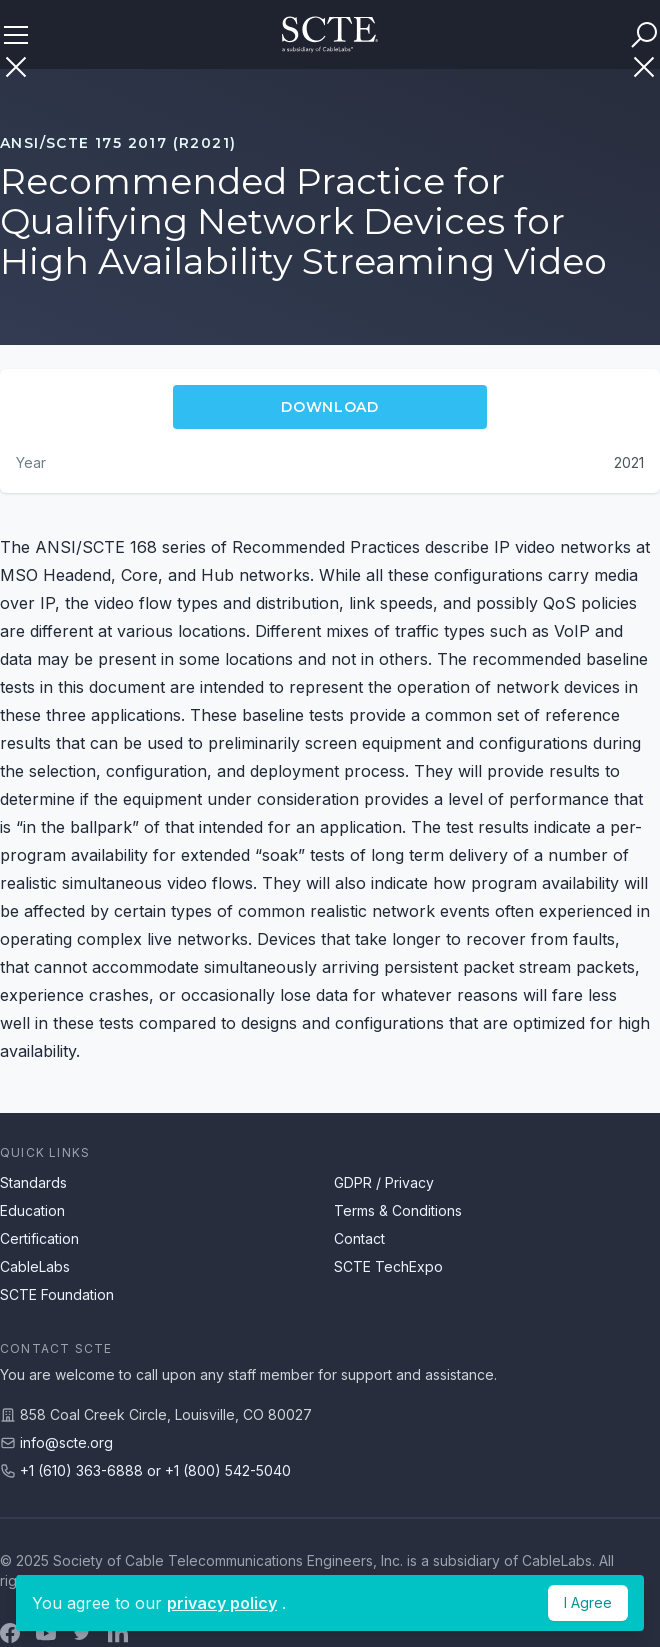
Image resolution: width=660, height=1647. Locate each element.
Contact (359, 1238)
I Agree (588, 1602)
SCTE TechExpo (388, 1266)
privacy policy (222, 1603)
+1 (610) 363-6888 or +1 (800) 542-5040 (155, 1470)
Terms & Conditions (398, 1210)
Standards (33, 1182)
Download (330, 407)
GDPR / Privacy (384, 1182)
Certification (39, 1238)
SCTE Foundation (57, 1294)
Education (32, 1210)
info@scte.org (66, 1442)
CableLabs (35, 1266)
